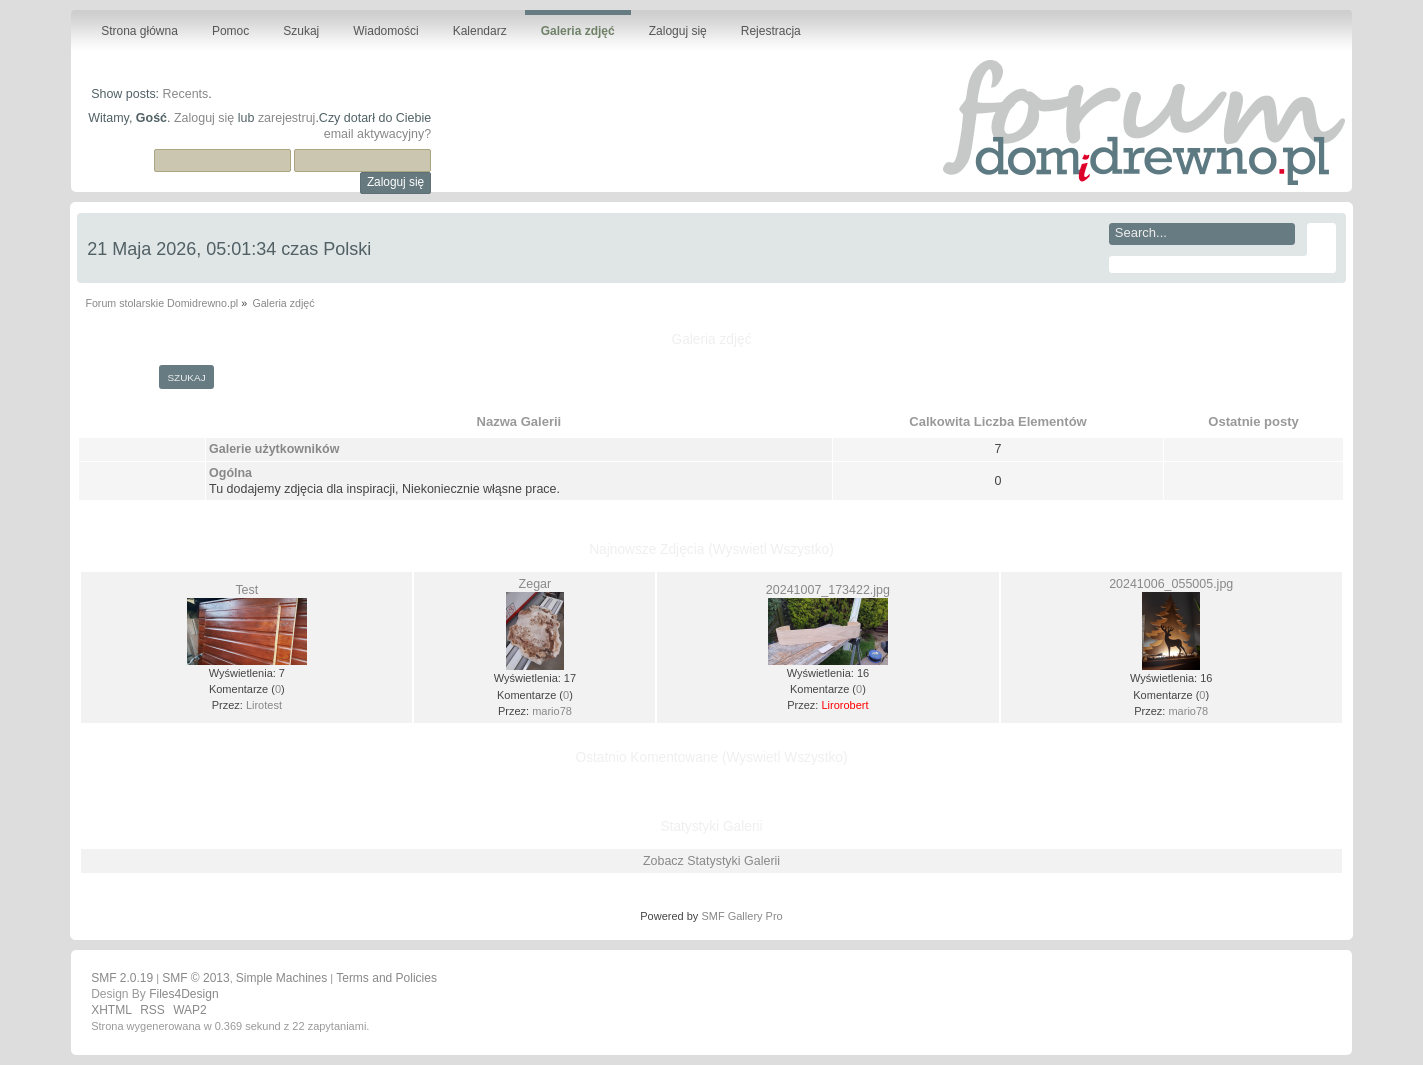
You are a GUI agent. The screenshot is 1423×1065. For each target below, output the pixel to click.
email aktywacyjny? (377, 134)
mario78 (552, 711)
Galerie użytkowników (274, 449)
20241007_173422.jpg (828, 590)
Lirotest (264, 705)
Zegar (535, 584)
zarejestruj (287, 118)
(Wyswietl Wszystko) (771, 549)
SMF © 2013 (196, 978)
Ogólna (230, 473)
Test (246, 590)
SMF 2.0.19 (122, 978)
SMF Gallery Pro (741, 916)
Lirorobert (844, 705)
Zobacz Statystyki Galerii (711, 861)
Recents (186, 94)
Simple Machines (281, 978)
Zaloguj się (204, 118)
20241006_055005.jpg (1171, 584)
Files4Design (183, 994)
